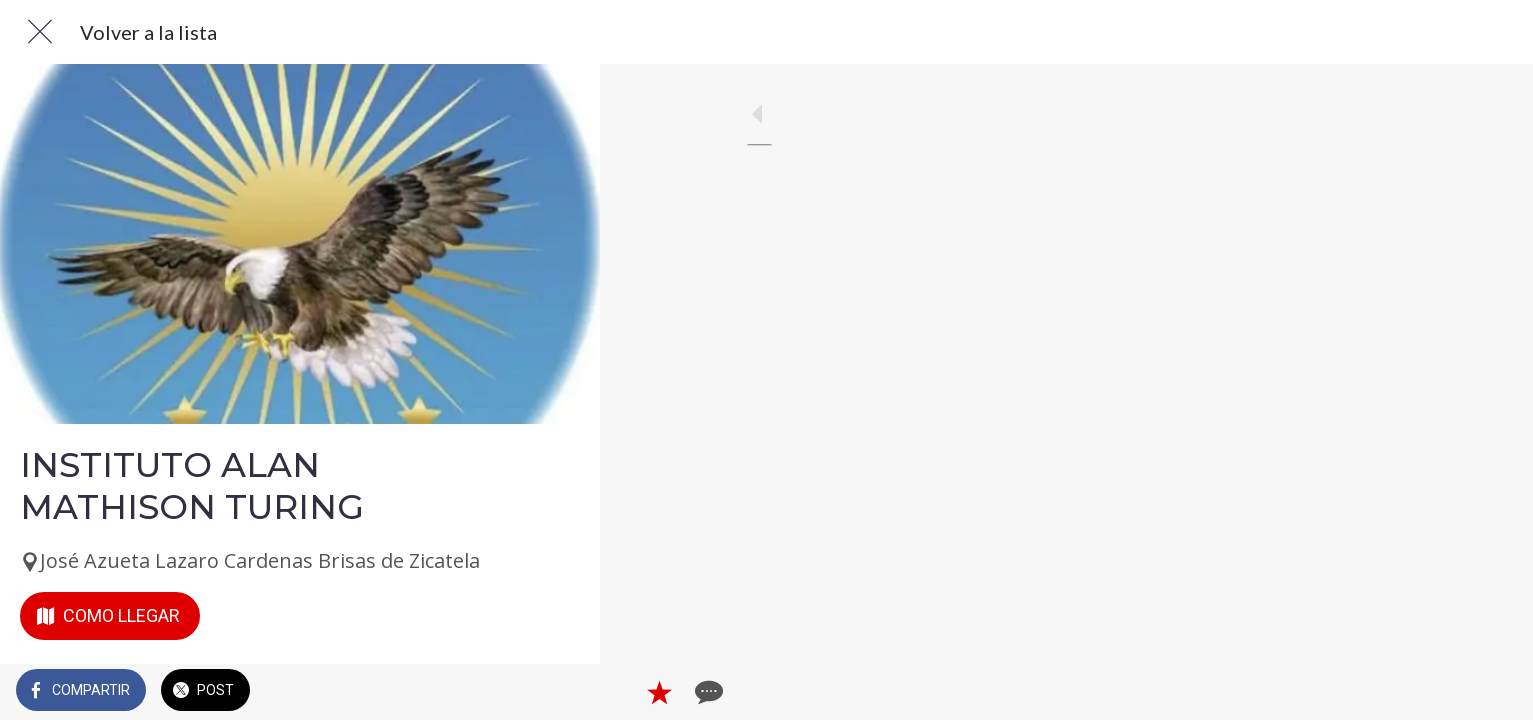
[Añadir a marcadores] (512, 692)
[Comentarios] (560, 692)
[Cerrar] (40, 32)
